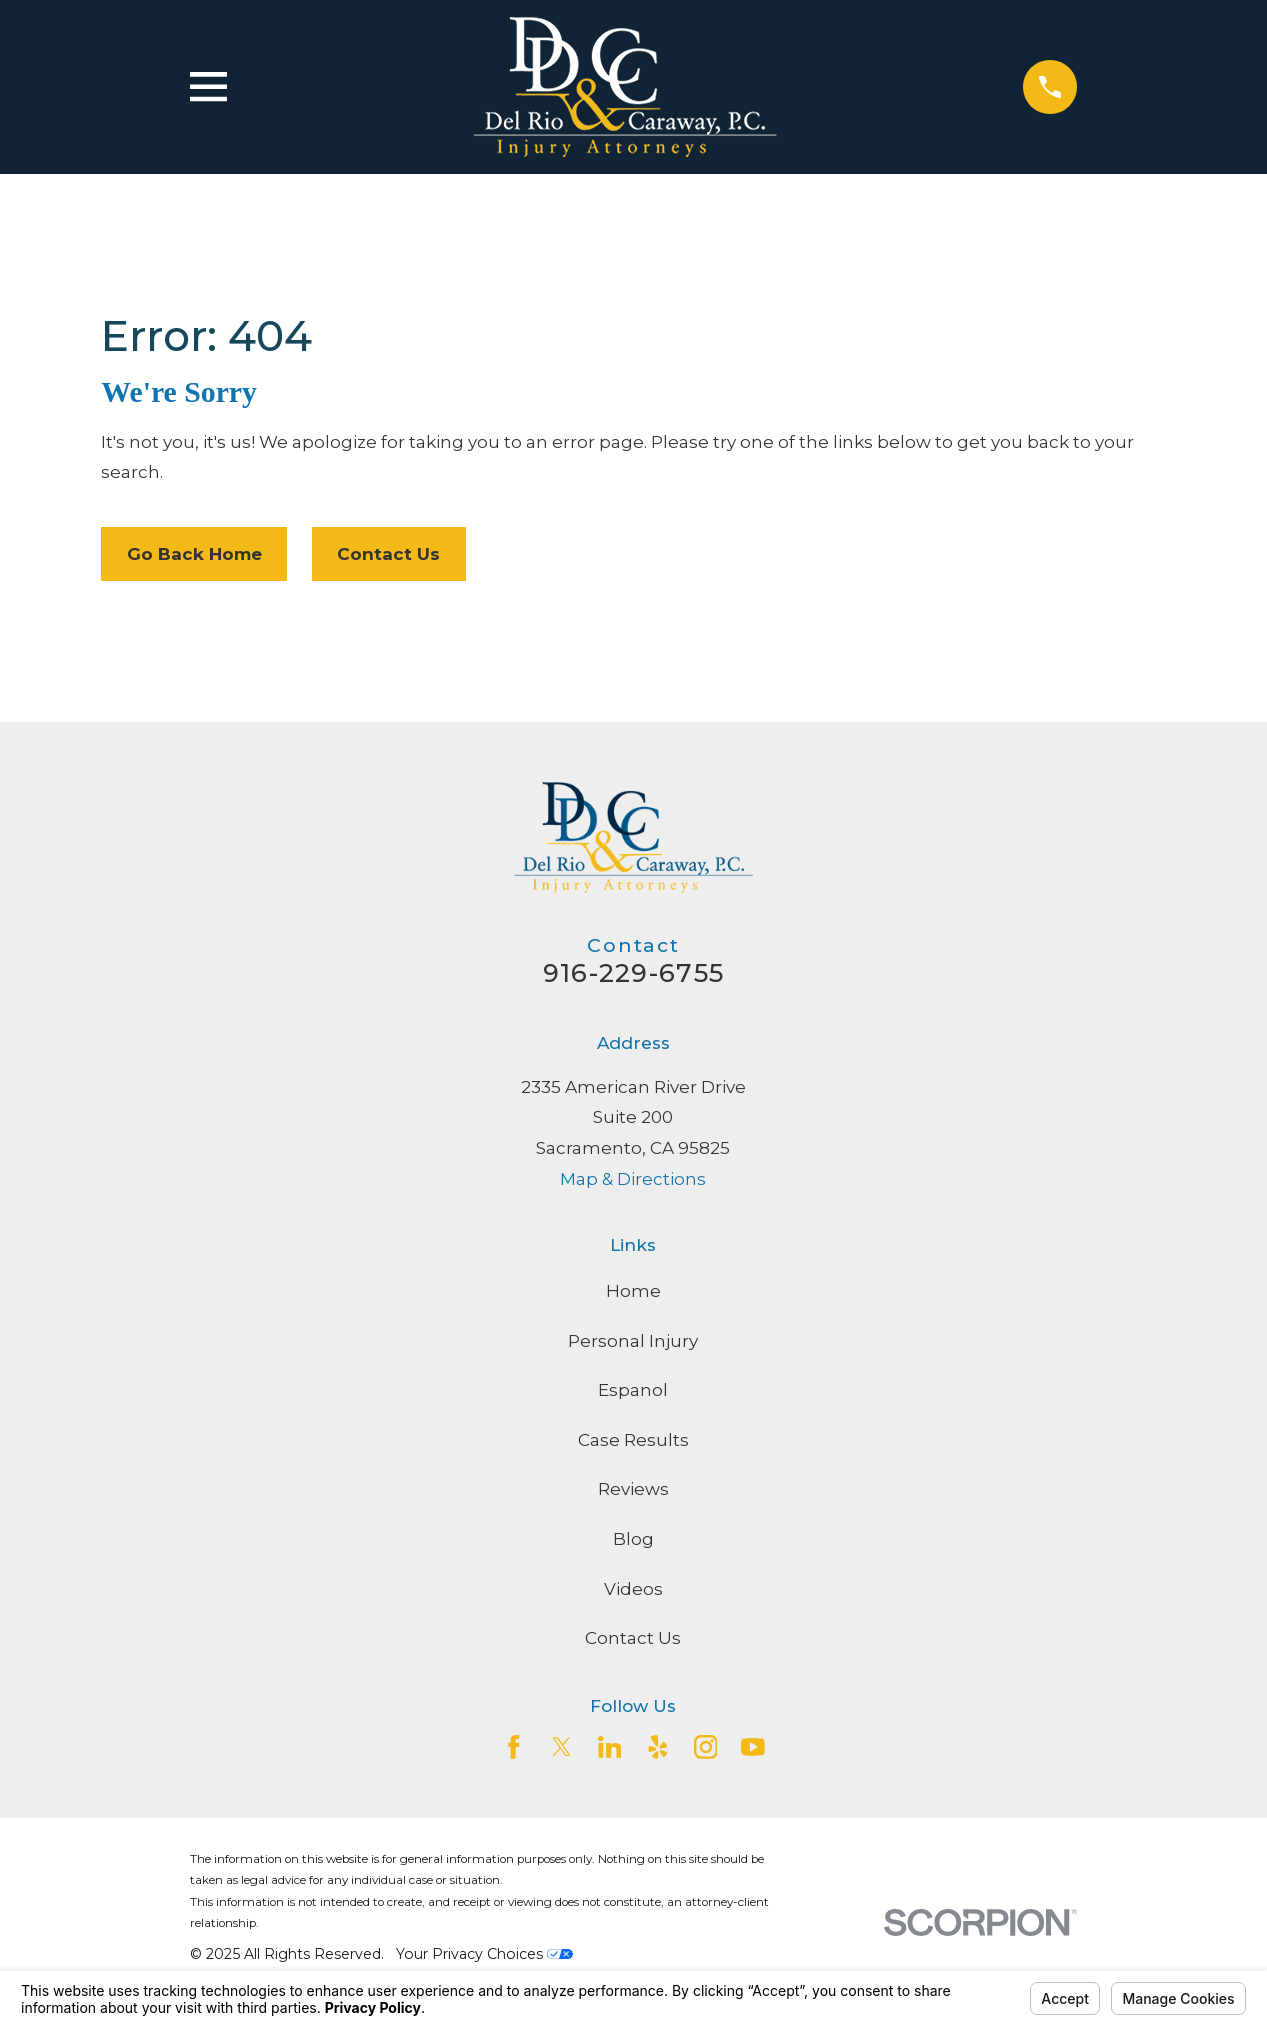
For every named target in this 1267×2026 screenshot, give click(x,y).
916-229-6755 (633, 972)
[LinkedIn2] (610, 1747)
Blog (633, 1539)
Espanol (633, 1390)
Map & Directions (633, 1179)
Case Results (633, 1440)
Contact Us (388, 554)
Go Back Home (194, 554)
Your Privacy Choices (484, 1954)
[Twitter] (562, 1747)
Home (633, 1291)
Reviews (633, 1489)
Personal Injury (633, 1341)
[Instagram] (706, 1747)
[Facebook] (514, 1747)
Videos (633, 1589)
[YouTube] (753, 1747)
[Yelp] (658, 1747)
